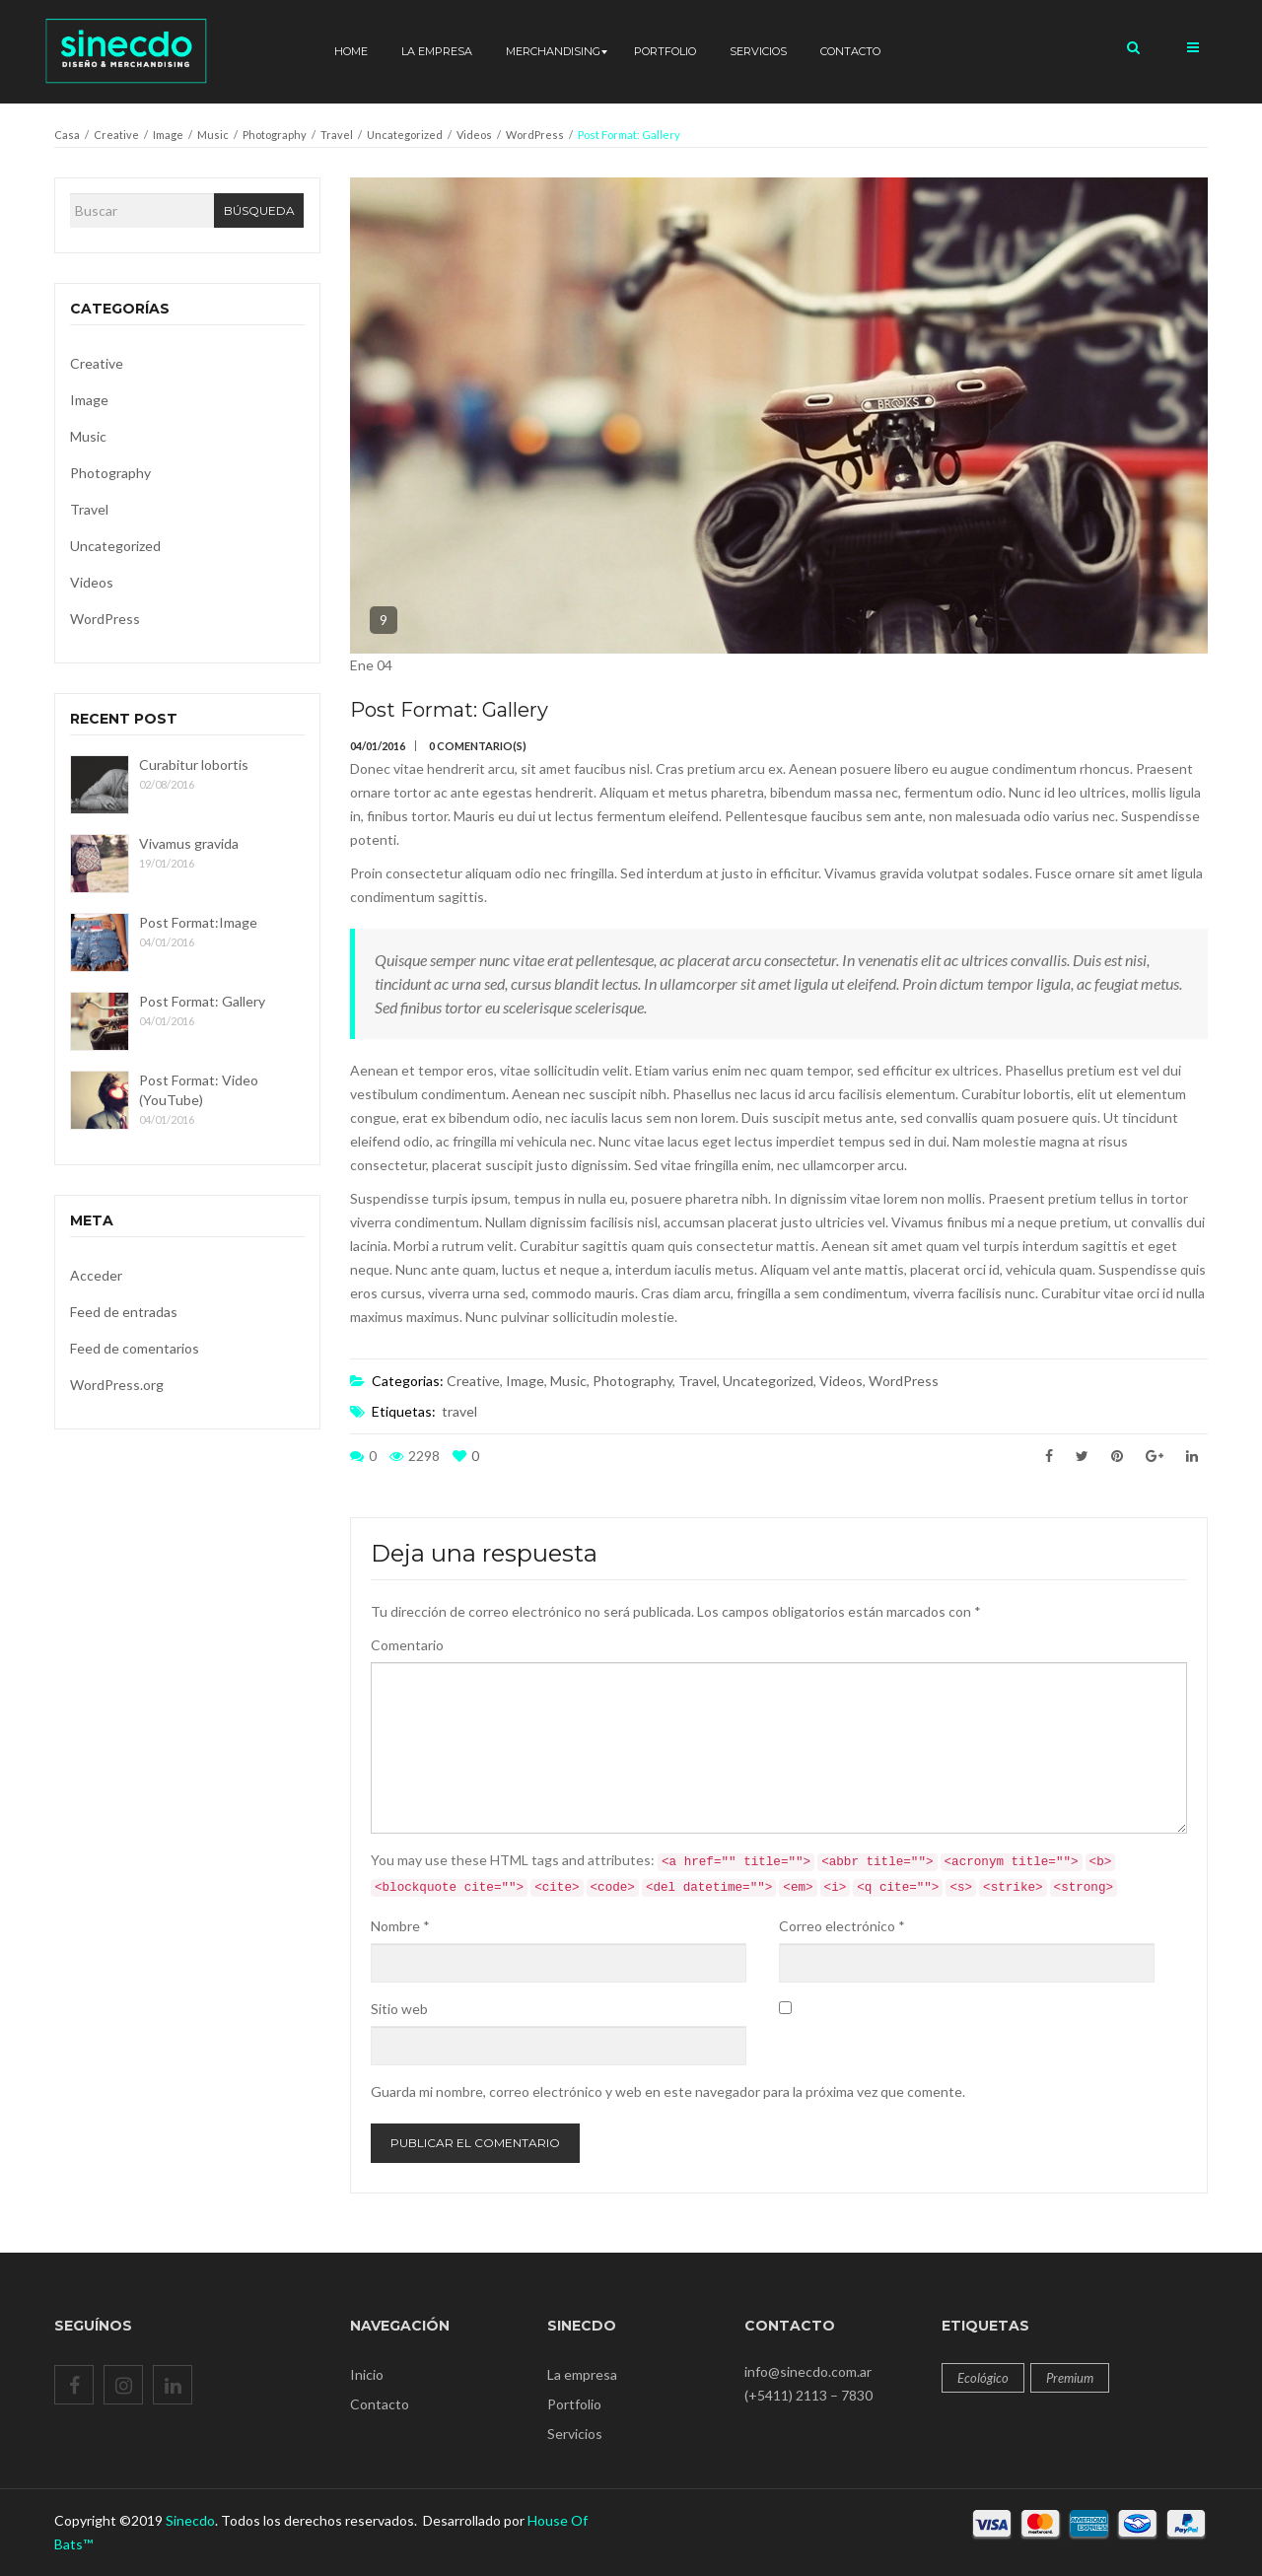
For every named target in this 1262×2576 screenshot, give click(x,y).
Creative (116, 134)
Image (168, 134)
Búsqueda (259, 210)
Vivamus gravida (189, 843)
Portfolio (574, 2404)
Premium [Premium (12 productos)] (1069, 2378)
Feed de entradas (123, 1311)
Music (213, 134)
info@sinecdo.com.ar (808, 2371)
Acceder (96, 1275)
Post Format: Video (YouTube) (198, 1090)
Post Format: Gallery (202, 1001)
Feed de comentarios (134, 1348)
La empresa (582, 2374)
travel (459, 1411)
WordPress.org (117, 1384)
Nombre (400, 1925)
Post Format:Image (198, 922)
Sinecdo (190, 2520)
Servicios (574, 2433)
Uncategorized (405, 134)
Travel (336, 134)
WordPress (535, 134)
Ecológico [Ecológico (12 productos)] (983, 2378)
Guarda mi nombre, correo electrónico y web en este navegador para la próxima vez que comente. (668, 2091)
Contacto (379, 2404)
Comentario (407, 1644)
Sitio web (399, 2008)
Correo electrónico (842, 1925)
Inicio (367, 2374)
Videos (474, 134)
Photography (275, 134)
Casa (67, 134)
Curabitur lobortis (193, 764)
